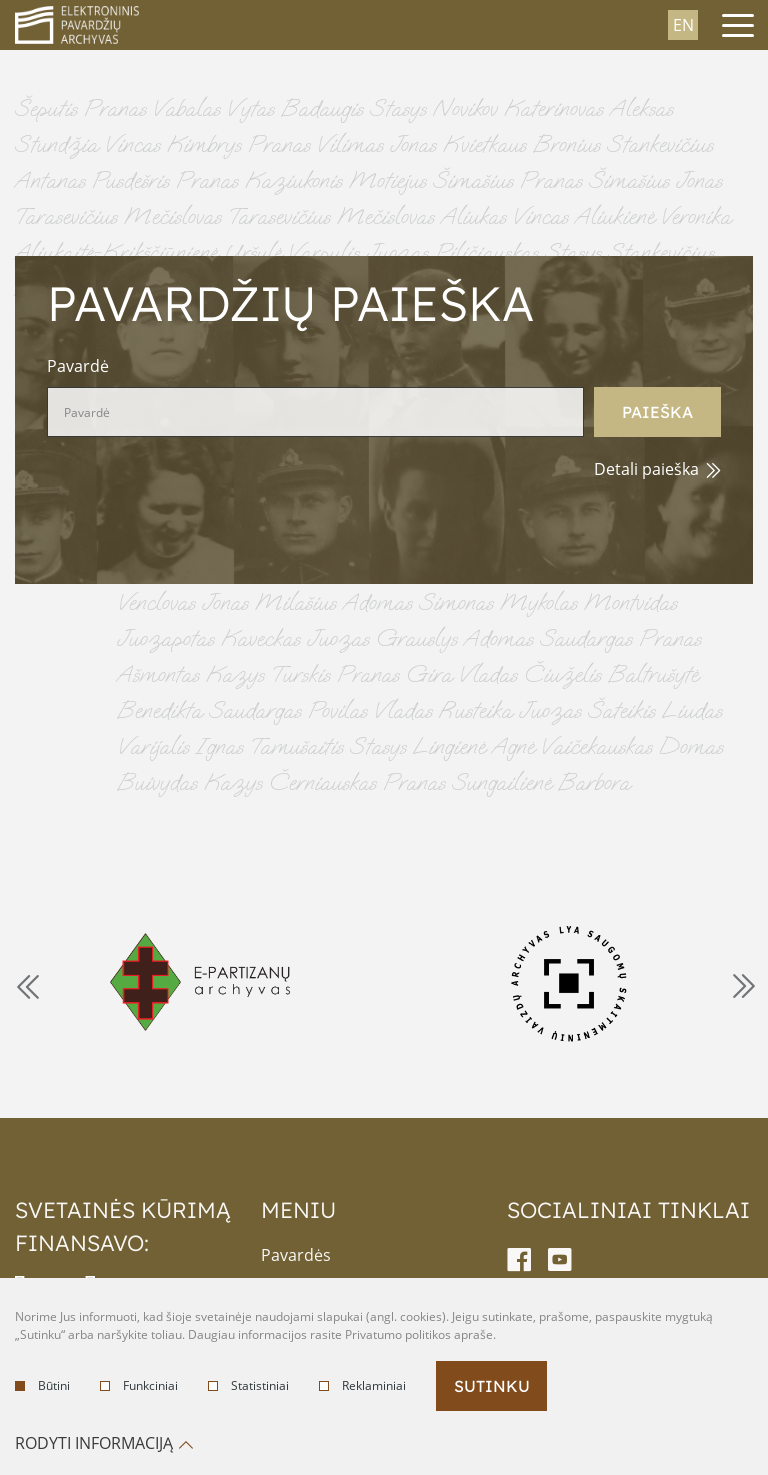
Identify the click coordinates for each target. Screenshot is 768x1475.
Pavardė (78, 366)
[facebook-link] (519, 1260)
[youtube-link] (560, 1260)
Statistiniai (248, 1385)
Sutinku (492, 1386)
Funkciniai (139, 1385)
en (683, 25)
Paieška (657, 412)
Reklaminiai (362, 1385)
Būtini (42, 1385)
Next (742, 985)
